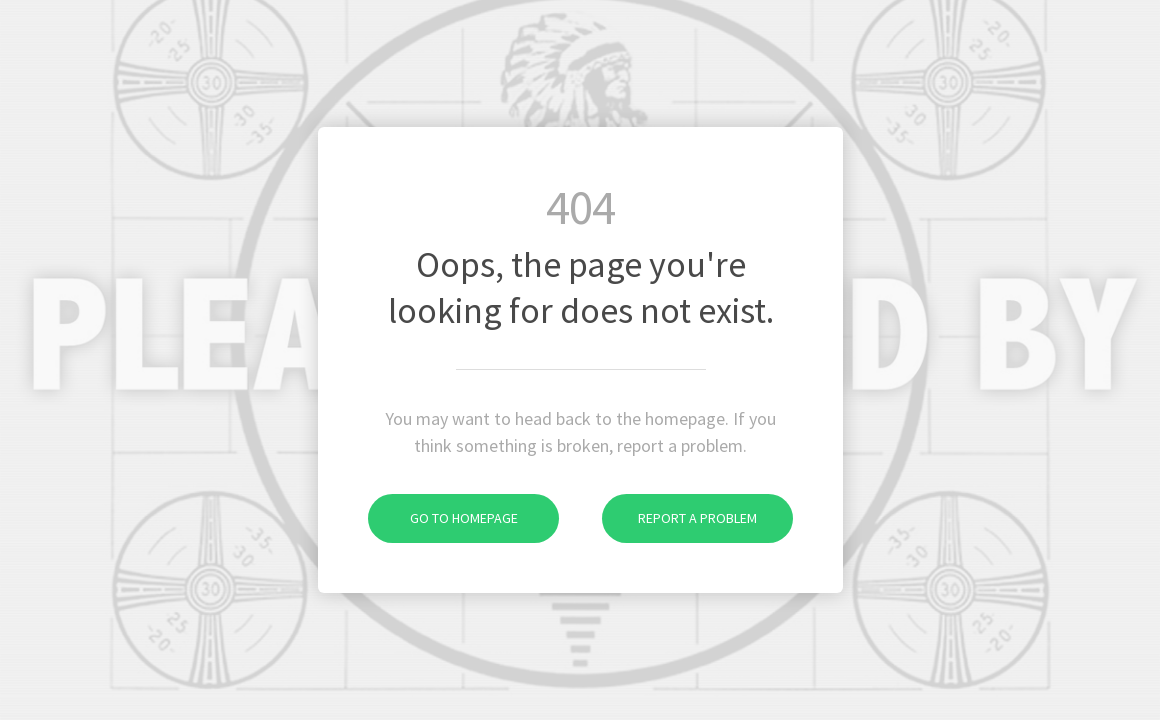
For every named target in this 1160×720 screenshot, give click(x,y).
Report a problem (679, 518)
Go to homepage (443, 518)
